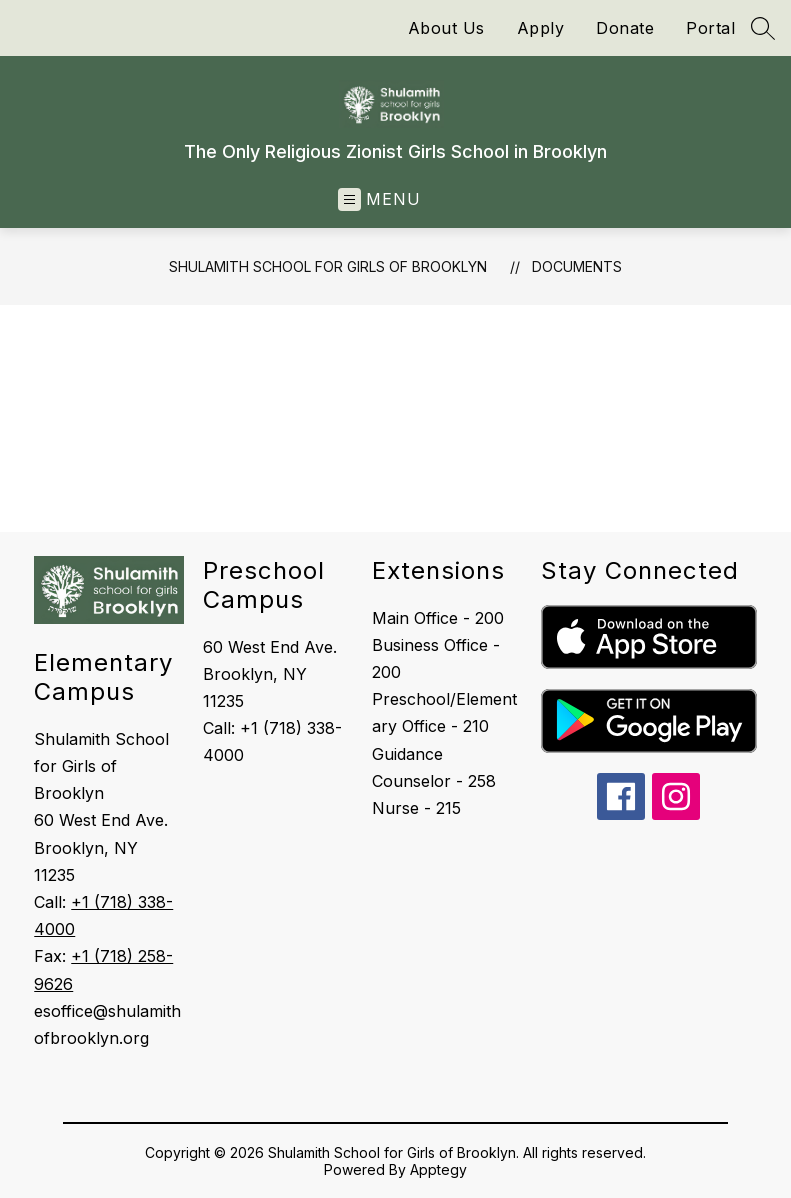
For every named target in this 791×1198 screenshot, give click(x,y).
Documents (577, 266)
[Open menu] (379, 199)
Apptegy (438, 1169)
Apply (541, 28)
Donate (625, 28)
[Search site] (763, 28)
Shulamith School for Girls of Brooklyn (328, 266)
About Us (446, 28)
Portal (710, 28)
